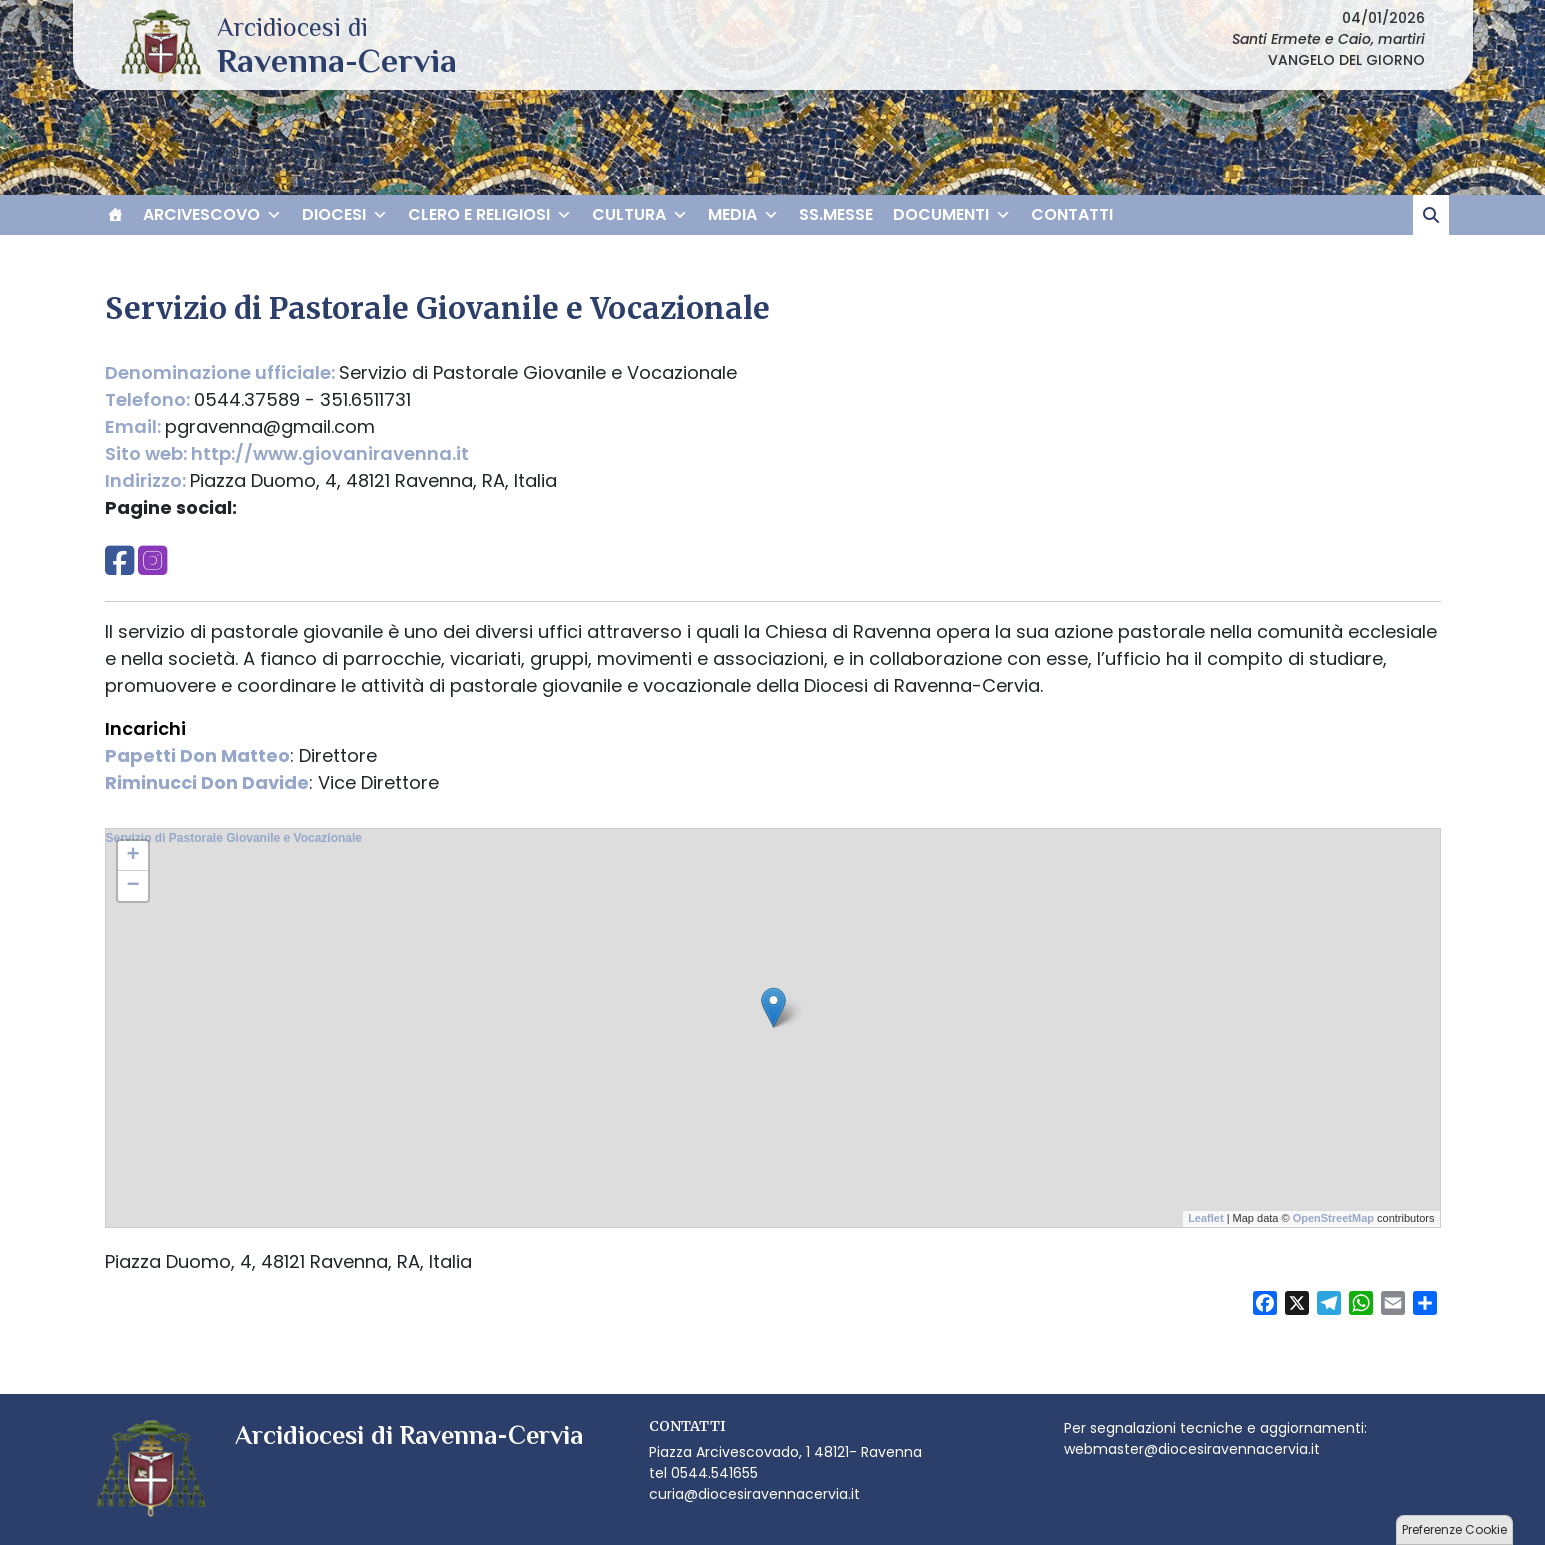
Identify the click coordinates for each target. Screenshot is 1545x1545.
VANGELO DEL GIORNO (1346, 60)
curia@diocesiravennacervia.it (754, 1494)
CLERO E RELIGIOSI (490, 215)
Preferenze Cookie (1454, 1529)
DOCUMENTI (952, 215)
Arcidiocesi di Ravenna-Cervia (337, 60)
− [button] (132, 886)
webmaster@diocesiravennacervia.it (1192, 1449)
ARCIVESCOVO (212, 215)
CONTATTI (1072, 214)
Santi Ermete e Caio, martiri (1328, 39)
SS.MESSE (836, 214)
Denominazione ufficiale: (222, 372)
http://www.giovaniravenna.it (330, 453)
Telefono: (149, 399)
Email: (135, 426)
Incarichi (145, 728)
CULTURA (640, 215)
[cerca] (1431, 215)
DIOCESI (345, 215)
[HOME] (115, 215)
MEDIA (743, 215)
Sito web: (148, 453)
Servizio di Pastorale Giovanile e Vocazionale (234, 838)
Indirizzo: (147, 480)
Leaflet (1205, 1218)
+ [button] (132, 856)
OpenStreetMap (1333, 1218)
